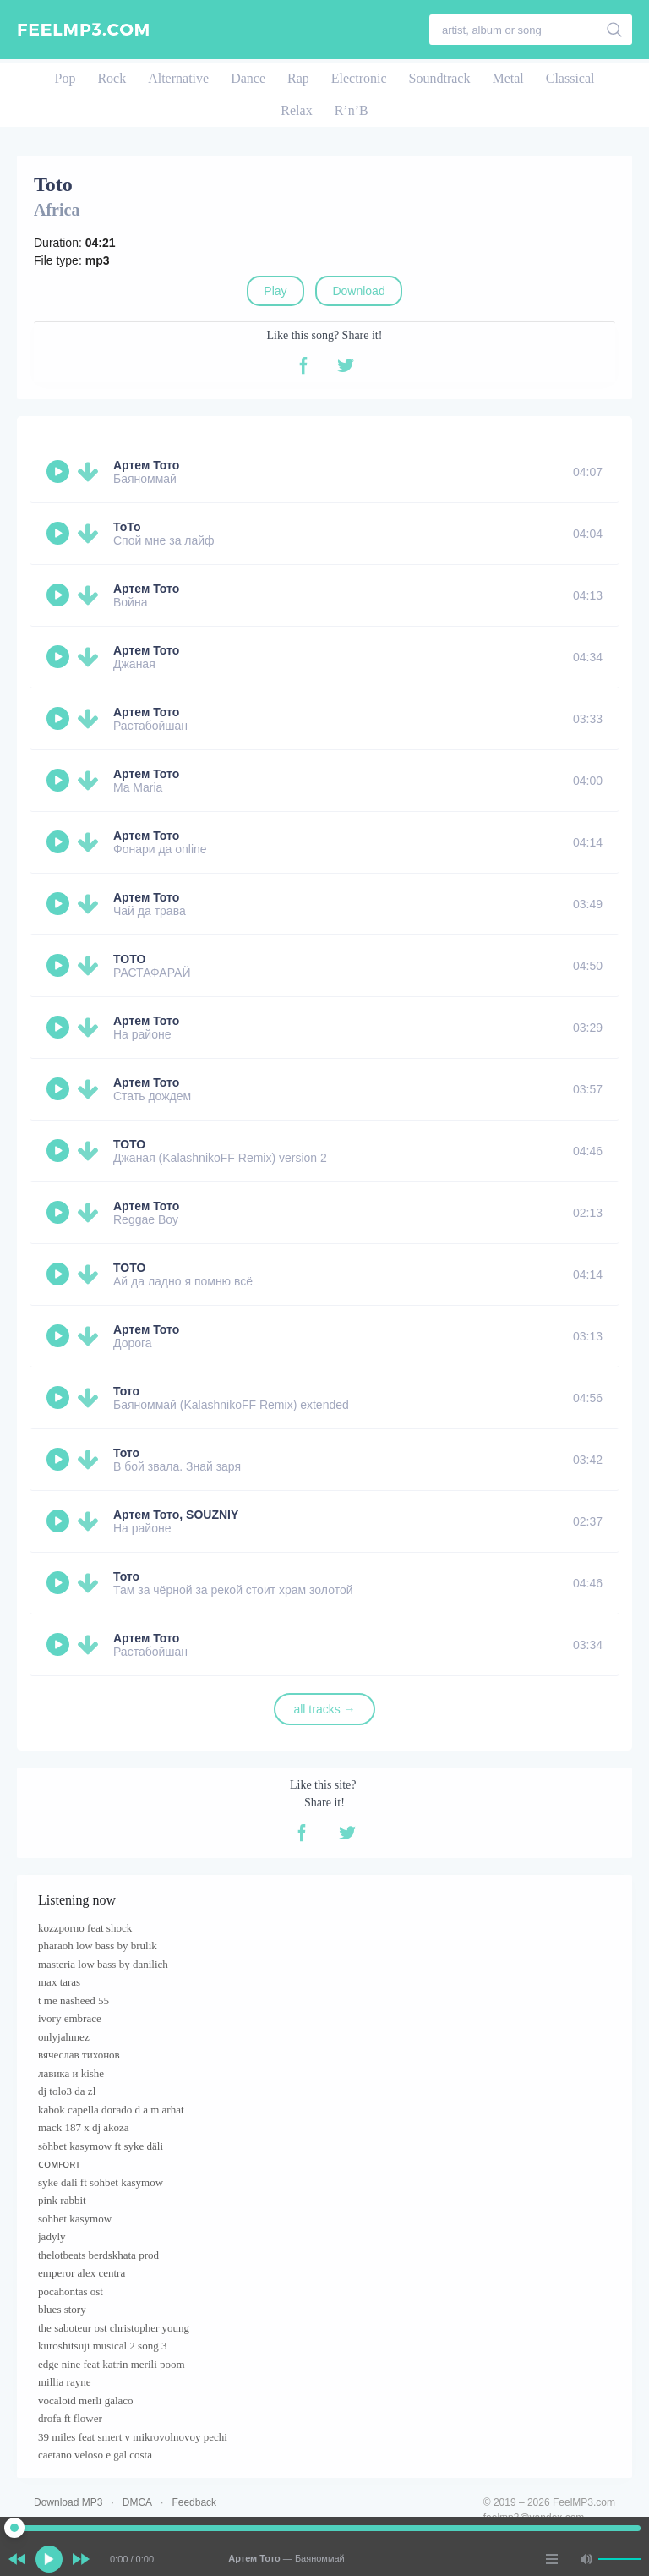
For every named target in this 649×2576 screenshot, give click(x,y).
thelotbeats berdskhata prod (98, 2255)
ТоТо (126, 527)
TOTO (129, 959)
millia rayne (64, 2382)
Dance (248, 78)
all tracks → (324, 1709)
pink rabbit (62, 2200)
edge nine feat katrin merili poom (111, 2364)
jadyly (52, 2236)
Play (275, 291)
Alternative (178, 78)
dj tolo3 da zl (66, 2091)
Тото (126, 1391)
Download (358, 291)
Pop (64, 78)
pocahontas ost (70, 2291)
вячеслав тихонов (79, 2054)
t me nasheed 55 (73, 2000)
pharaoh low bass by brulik (97, 1945)
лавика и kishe (71, 2073)
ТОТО (129, 1144)
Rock (111, 78)
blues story (62, 2309)
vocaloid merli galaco (86, 2400)
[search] (615, 29)
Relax (296, 110)
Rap (298, 78)
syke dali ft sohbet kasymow (100, 2182)
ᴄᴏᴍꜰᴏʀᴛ (59, 2163)
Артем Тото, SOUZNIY (175, 1514)
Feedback (194, 2502)
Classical (570, 78)
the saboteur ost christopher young (113, 2327)
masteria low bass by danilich (103, 1964)
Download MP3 (68, 2502)
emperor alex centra (81, 2272)
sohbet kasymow (75, 2218)
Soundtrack (440, 78)
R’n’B (351, 110)
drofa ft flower (70, 2418)
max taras (59, 1982)
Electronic (359, 78)
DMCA (137, 2502)
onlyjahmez (64, 2037)
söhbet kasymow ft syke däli (100, 2146)
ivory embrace (69, 2018)
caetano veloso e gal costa (95, 2454)
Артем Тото (146, 465)
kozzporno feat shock (85, 1927)
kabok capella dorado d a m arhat (111, 2109)
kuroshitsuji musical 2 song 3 (102, 2345)
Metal (507, 78)
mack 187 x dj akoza (83, 2127)
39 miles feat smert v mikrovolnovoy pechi (132, 2437)
